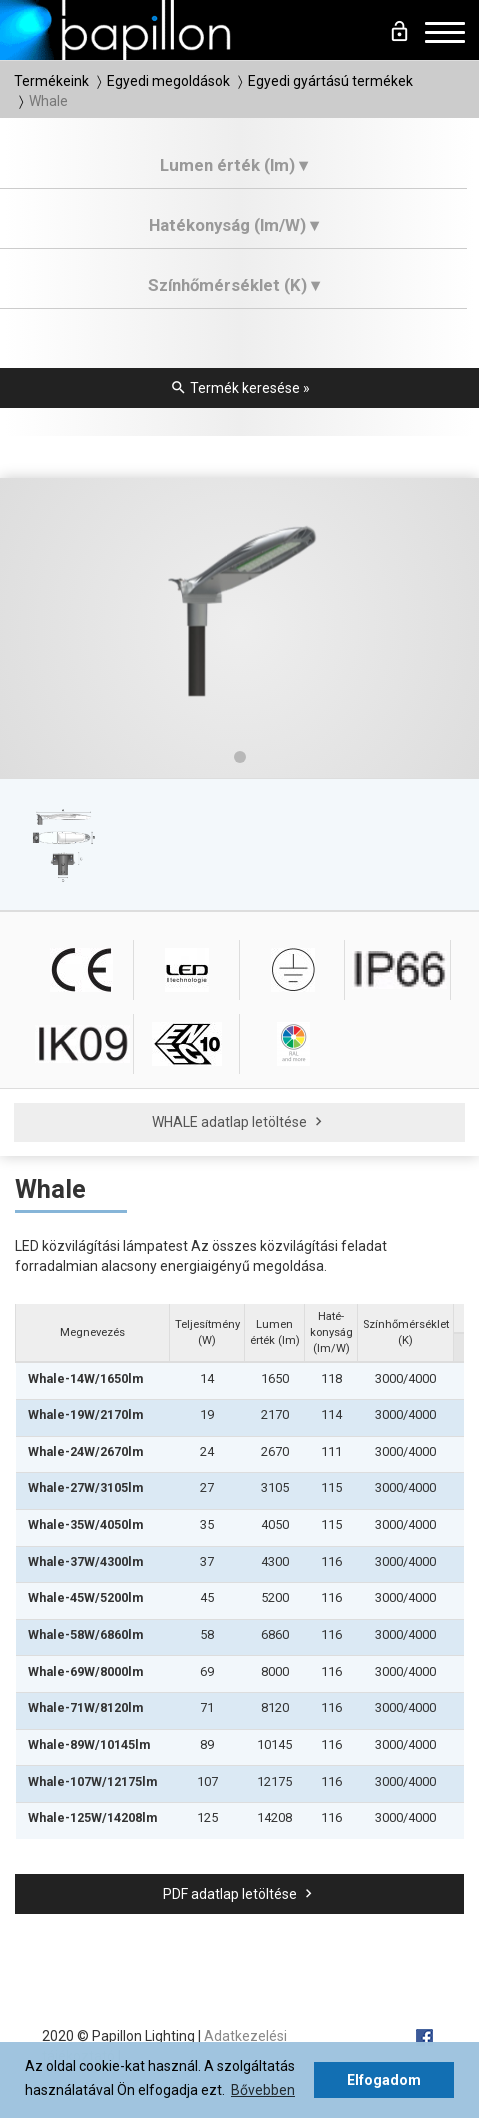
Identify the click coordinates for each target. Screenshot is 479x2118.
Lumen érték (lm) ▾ (234, 165)
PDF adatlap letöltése (240, 1894)
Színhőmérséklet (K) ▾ (234, 285)
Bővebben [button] (263, 2090)
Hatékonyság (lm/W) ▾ (234, 225)
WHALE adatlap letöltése (239, 1122)
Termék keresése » (240, 388)
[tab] (233, 172)
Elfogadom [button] (384, 2080)
